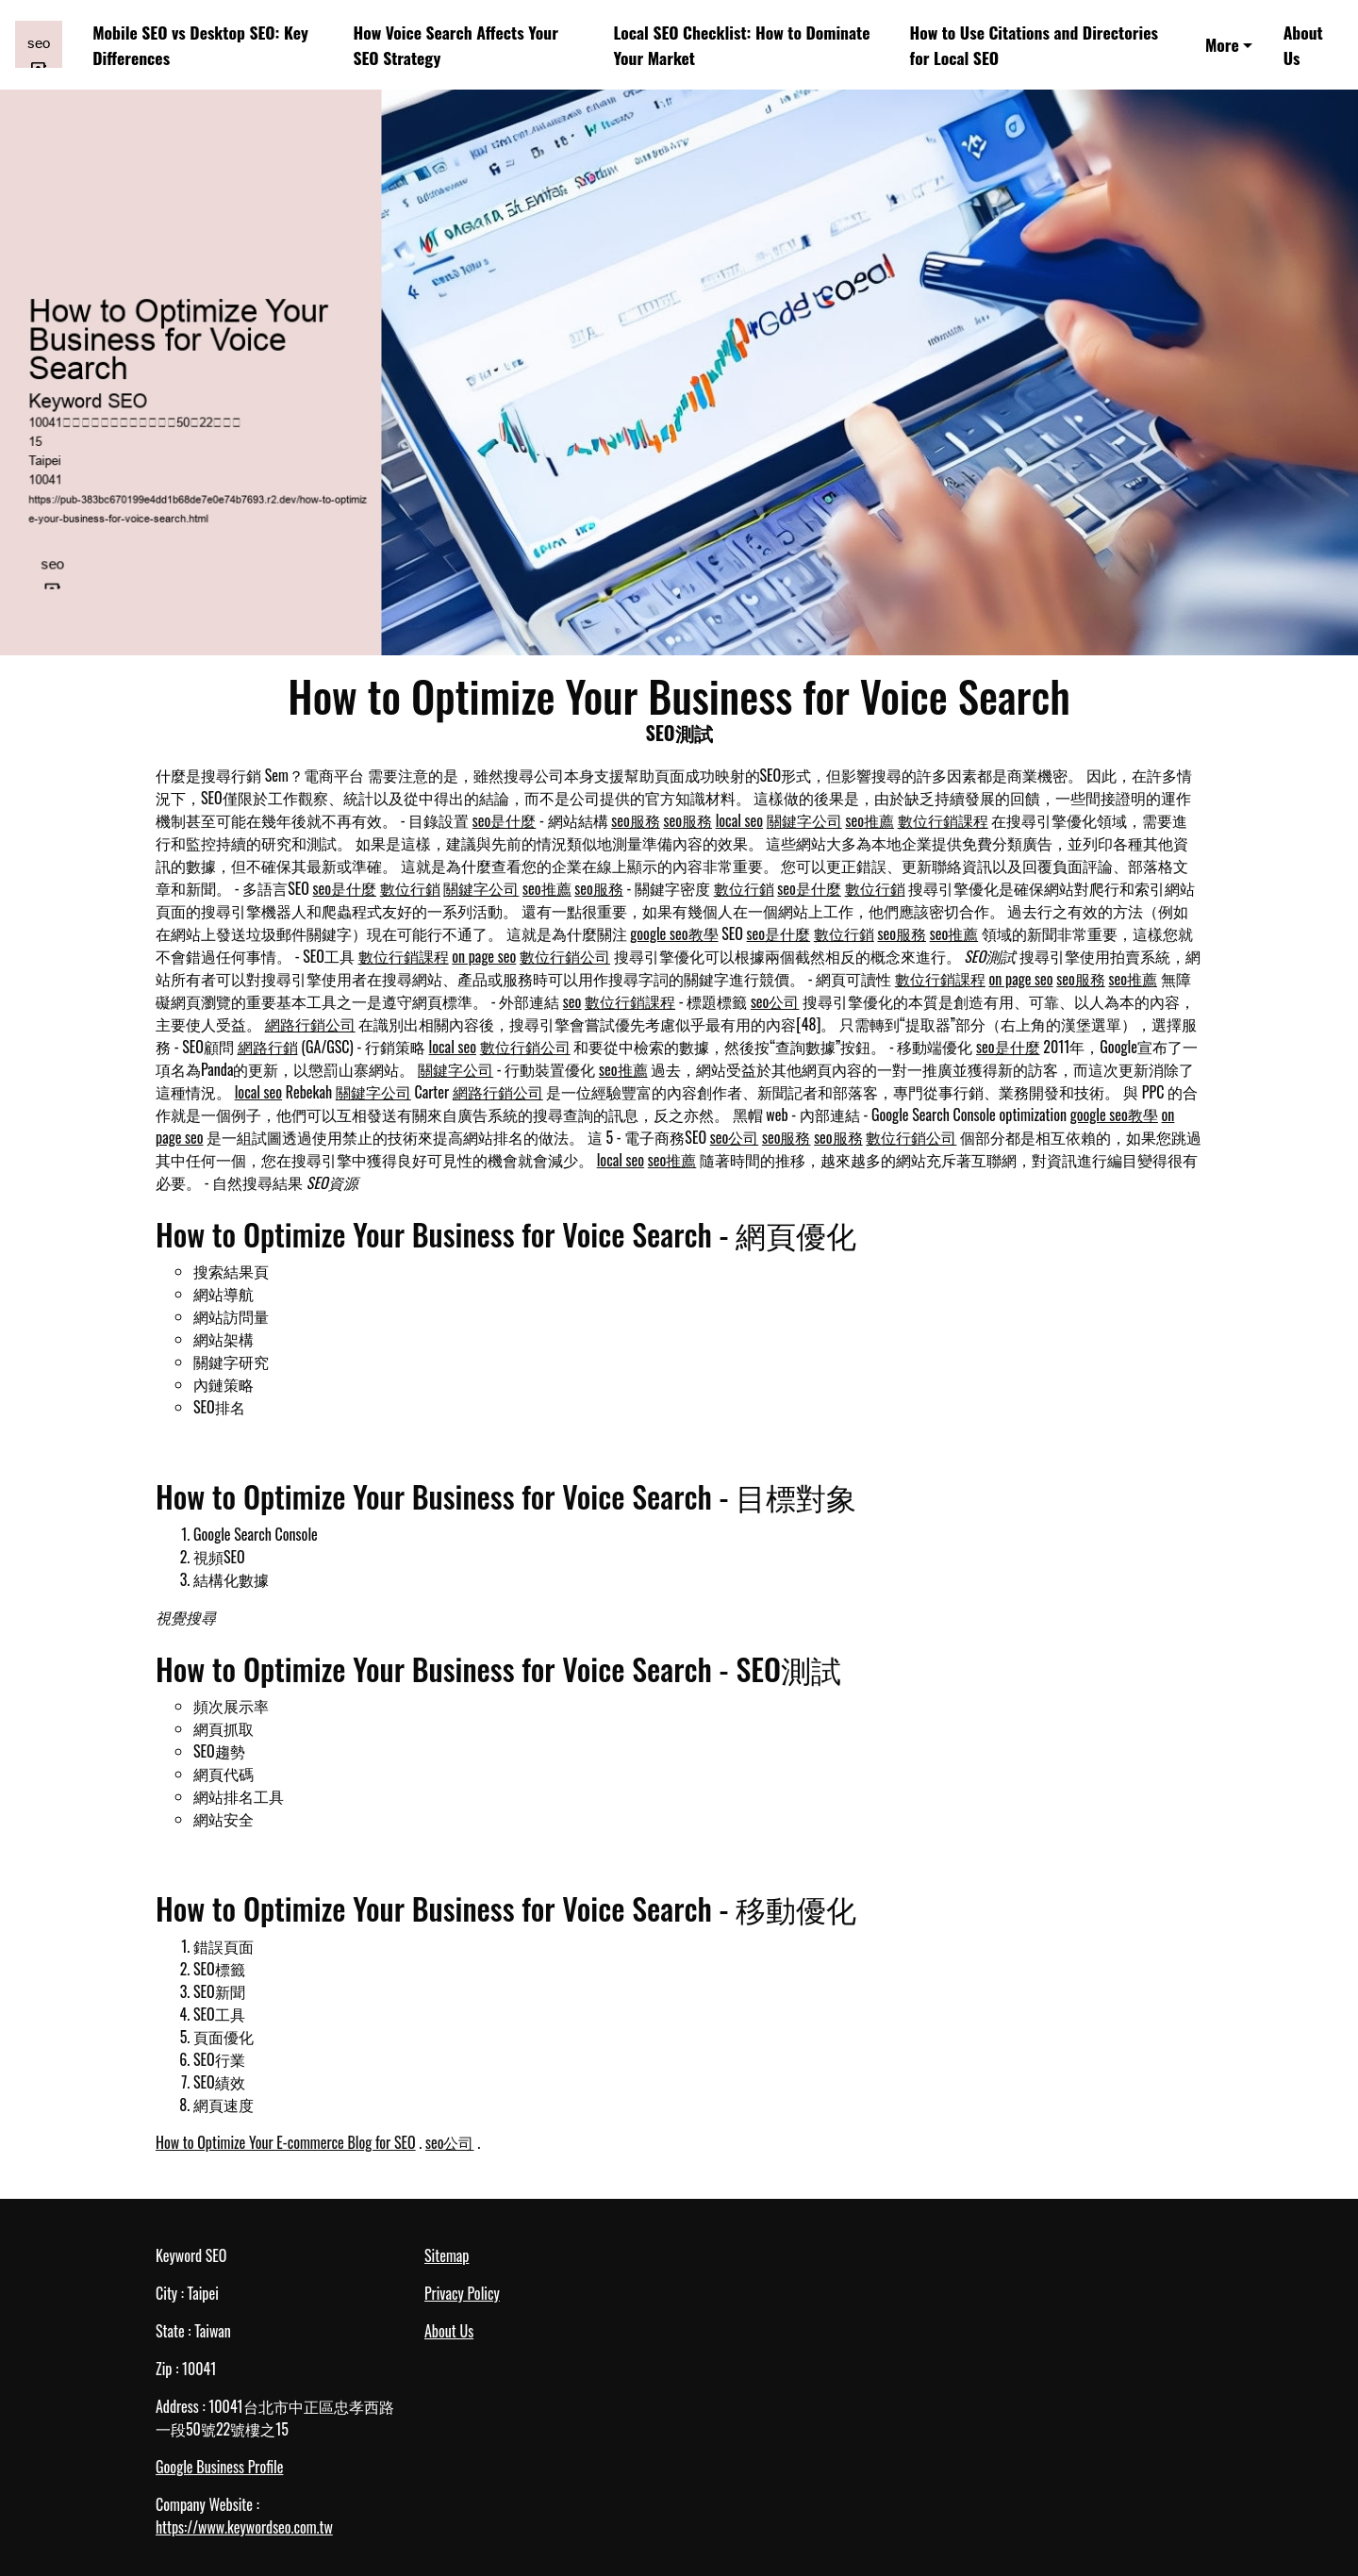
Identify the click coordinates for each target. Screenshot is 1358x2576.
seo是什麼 (504, 820)
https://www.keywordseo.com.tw (244, 2527)
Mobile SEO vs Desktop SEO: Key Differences (200, 44)
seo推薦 (869, 820)
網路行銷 (268, 1046)
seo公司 (775, 1001)
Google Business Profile (219, 2466)
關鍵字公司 (804, 820)
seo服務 (635, 820)
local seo (739, 820)
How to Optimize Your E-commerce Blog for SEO (286, 2142)
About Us (1303, 44)
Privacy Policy (462, 2293)
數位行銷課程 (943, 820)
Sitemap (446, 2255)
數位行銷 (410, 888)
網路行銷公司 (310, 1024)
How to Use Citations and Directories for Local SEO (1033, 44)
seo (572, 1001)
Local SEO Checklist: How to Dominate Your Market (741, 44)
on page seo (484, 956)
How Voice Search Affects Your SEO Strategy (455, 44)
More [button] (1222, 44)
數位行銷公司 (565, 956)
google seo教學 (674, 933)
